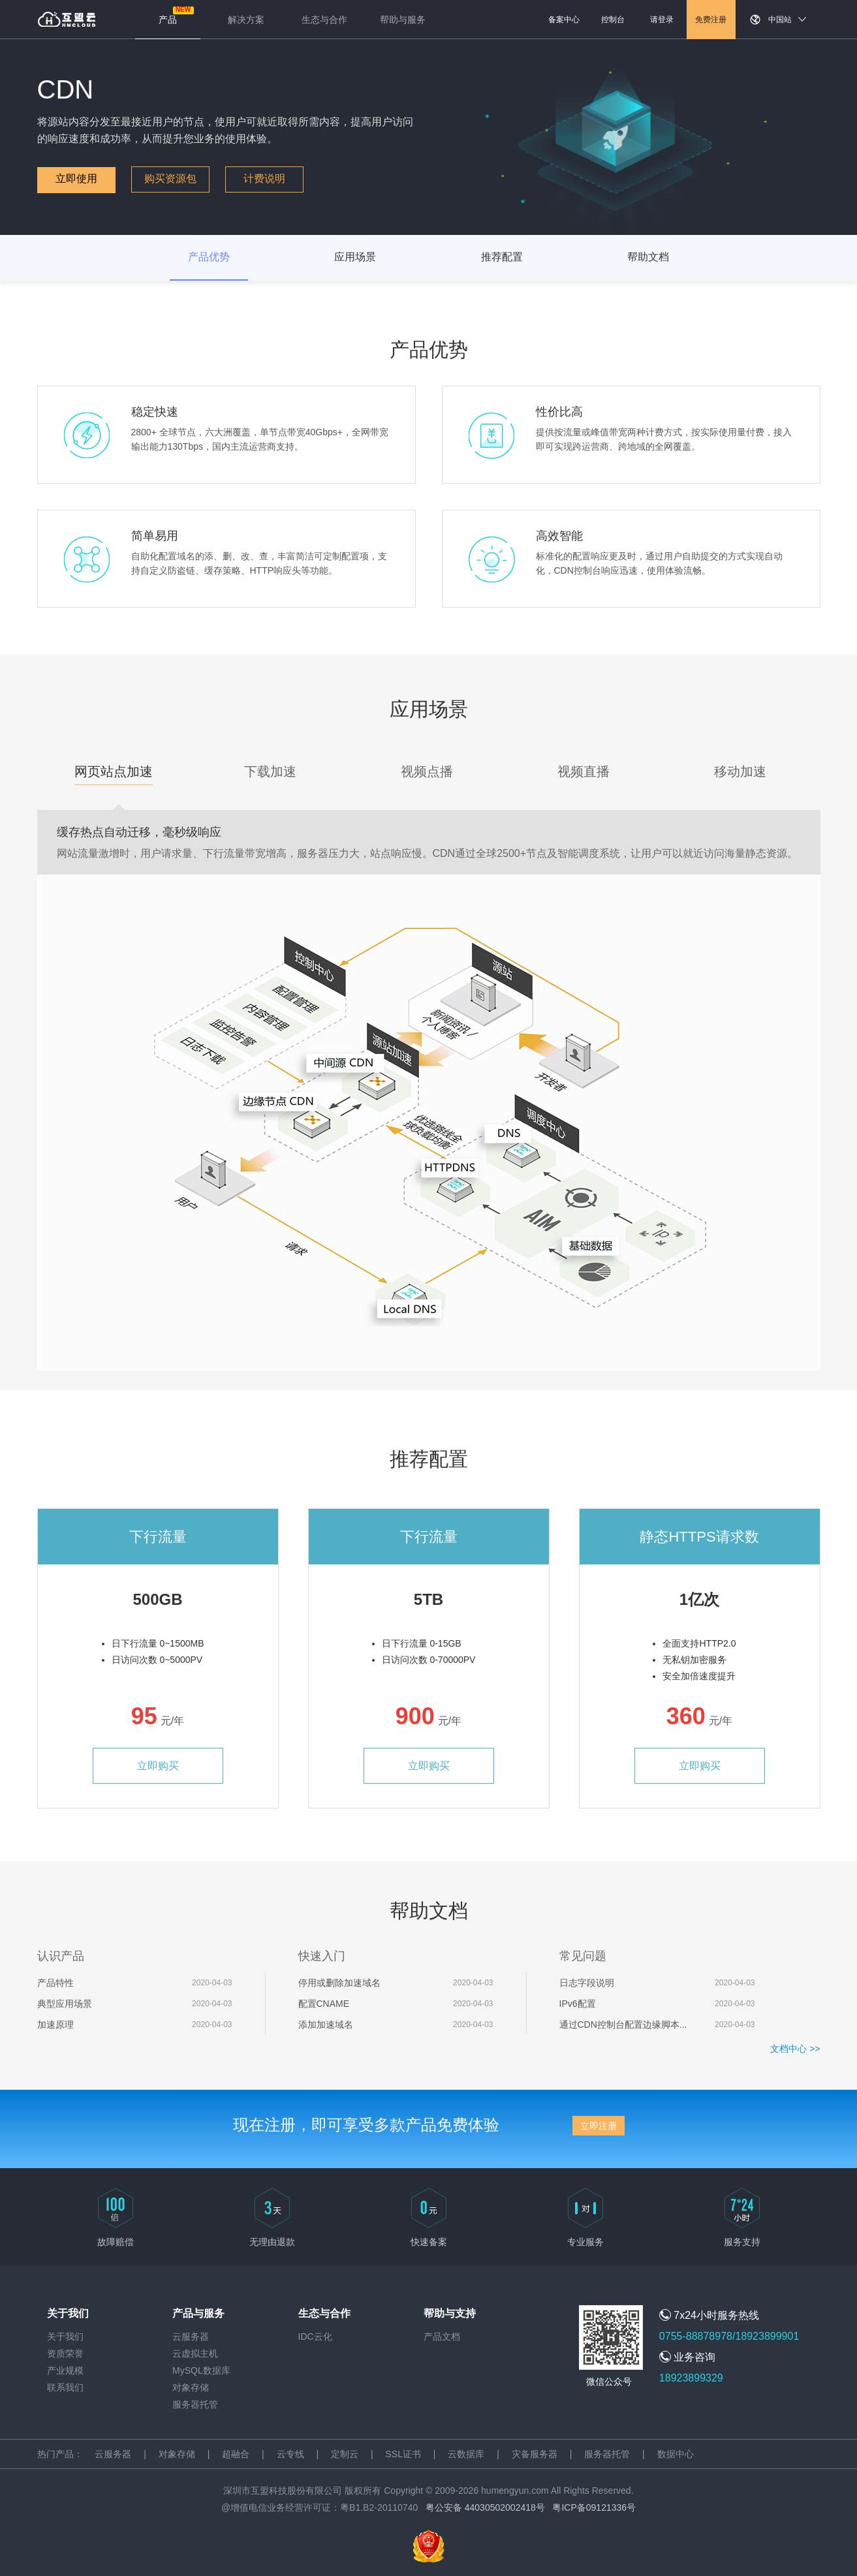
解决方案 (246, 19)
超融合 (235, 2454)
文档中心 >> (795, 2048)
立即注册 (598, 2125)
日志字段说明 (586, 1983)
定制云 (344, 2454)
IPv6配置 (577, 2003)
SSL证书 (403, 2454)
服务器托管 (195, 2404)
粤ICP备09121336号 (594, 2507)
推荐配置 (502, 256)
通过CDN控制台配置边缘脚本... (623, 2024)
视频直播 (583, 771)
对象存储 (190, 2387)
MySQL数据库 (201, 2370)
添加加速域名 (325, 2024)
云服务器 (190, 2336)
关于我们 (65, 2336)
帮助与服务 (403, 19)
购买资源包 (170, 178)
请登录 (662, 19)
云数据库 (466, 2454)
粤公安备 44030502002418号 (485, 2507)
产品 (168, 19)
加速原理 (55, 2024)
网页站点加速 (113, 771)
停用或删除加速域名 (339, 1983)
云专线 (290, 2454)
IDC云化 (315, 2336)
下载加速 (270, 771)
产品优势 (209, 256)
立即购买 (158, 1765)
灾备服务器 (534, 2454)
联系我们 (65, 2387)
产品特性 (55, 1983)
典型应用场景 (64, 2003)
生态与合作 (324, 19)
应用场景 (355, 256)
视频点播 (427, 771)
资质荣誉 (65, 2353)
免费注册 (710, 19)
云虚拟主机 (195, 2353)
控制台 (613, 19)
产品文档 (442, 2336)
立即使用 (76, 178)
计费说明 (264, 178)
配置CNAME (324, 2003)
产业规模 (65, 2370)
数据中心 (675, 2454)
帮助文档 (648, 256)
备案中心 (564, 19)
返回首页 (66, 19)
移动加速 (740, 771)
